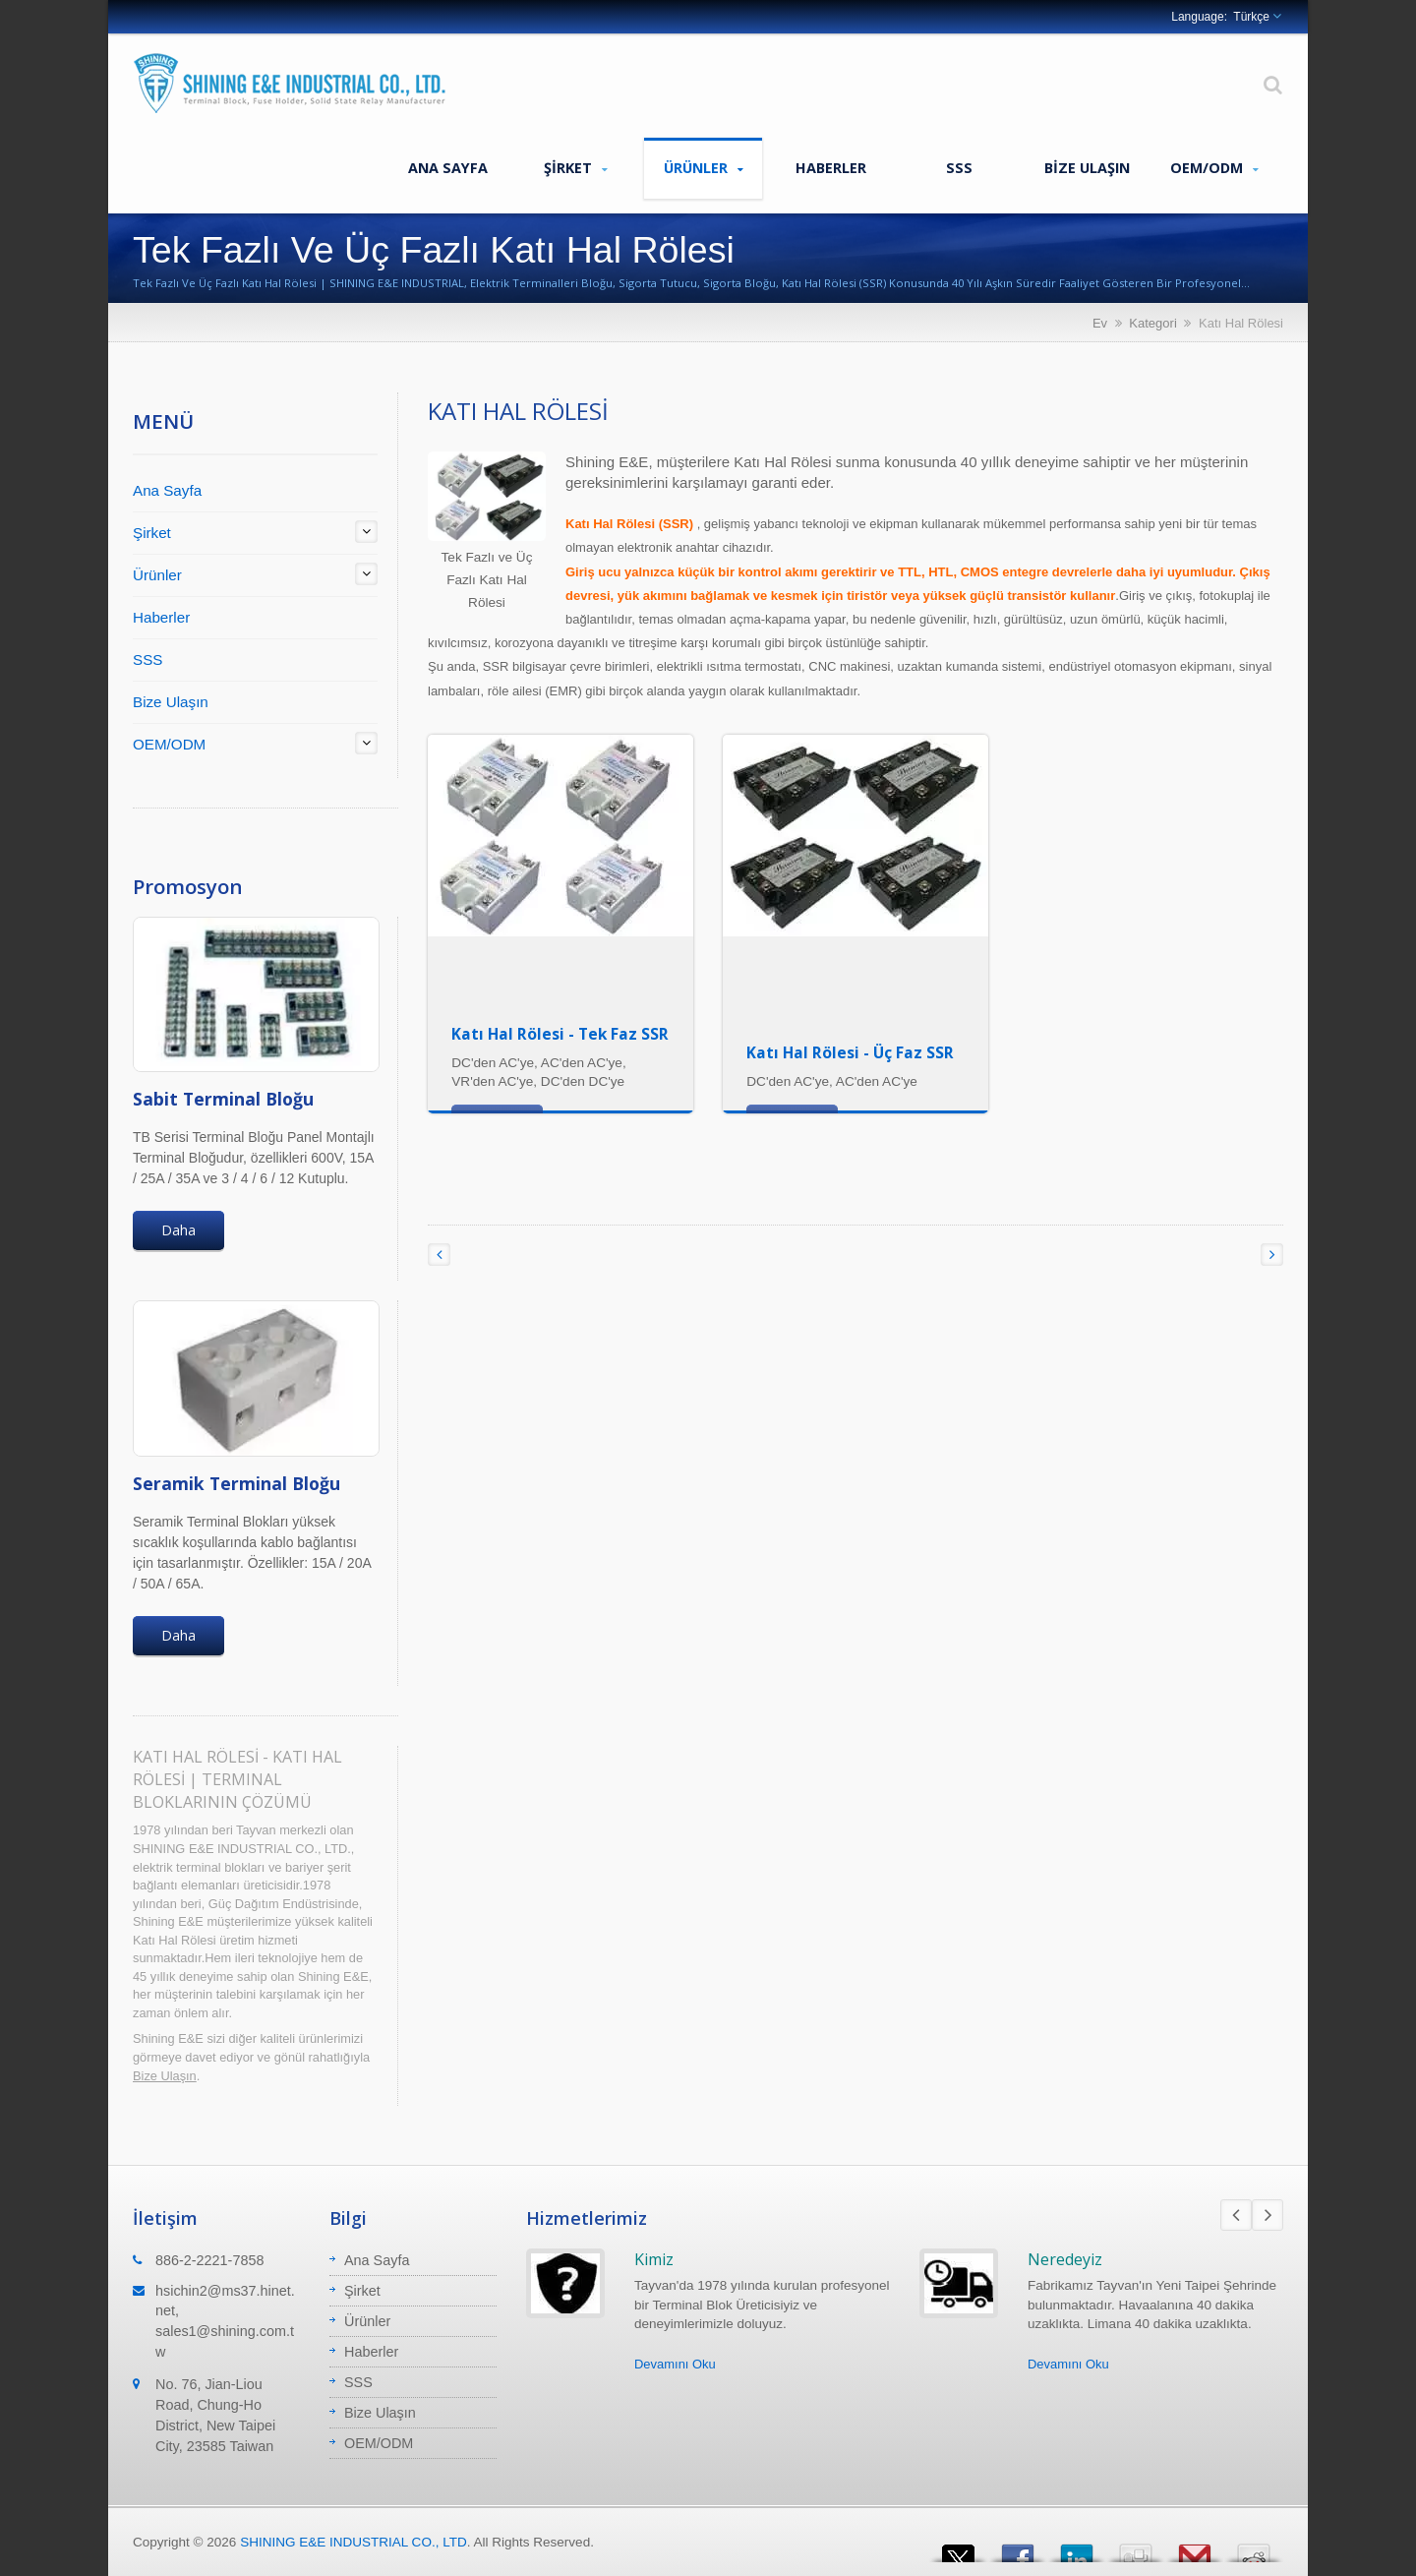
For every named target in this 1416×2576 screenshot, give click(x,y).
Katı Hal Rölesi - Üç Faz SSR (850, 1052)
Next (1267, 2215)
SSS (959, 167)
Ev (1099, 323)
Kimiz (654, 2259)
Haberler (831, 167)
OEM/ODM (1214, 168)
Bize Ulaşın (1087, 167)
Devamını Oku (675, 2364)
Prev (1236, 2215)
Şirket (575, 168)
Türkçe (1251, 17)
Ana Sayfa (447, 167)
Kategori (1152, 323)
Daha (178, 1230)
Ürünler (703, 168)
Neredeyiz (1065, 2259)
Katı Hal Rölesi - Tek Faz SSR (560, 1034)
